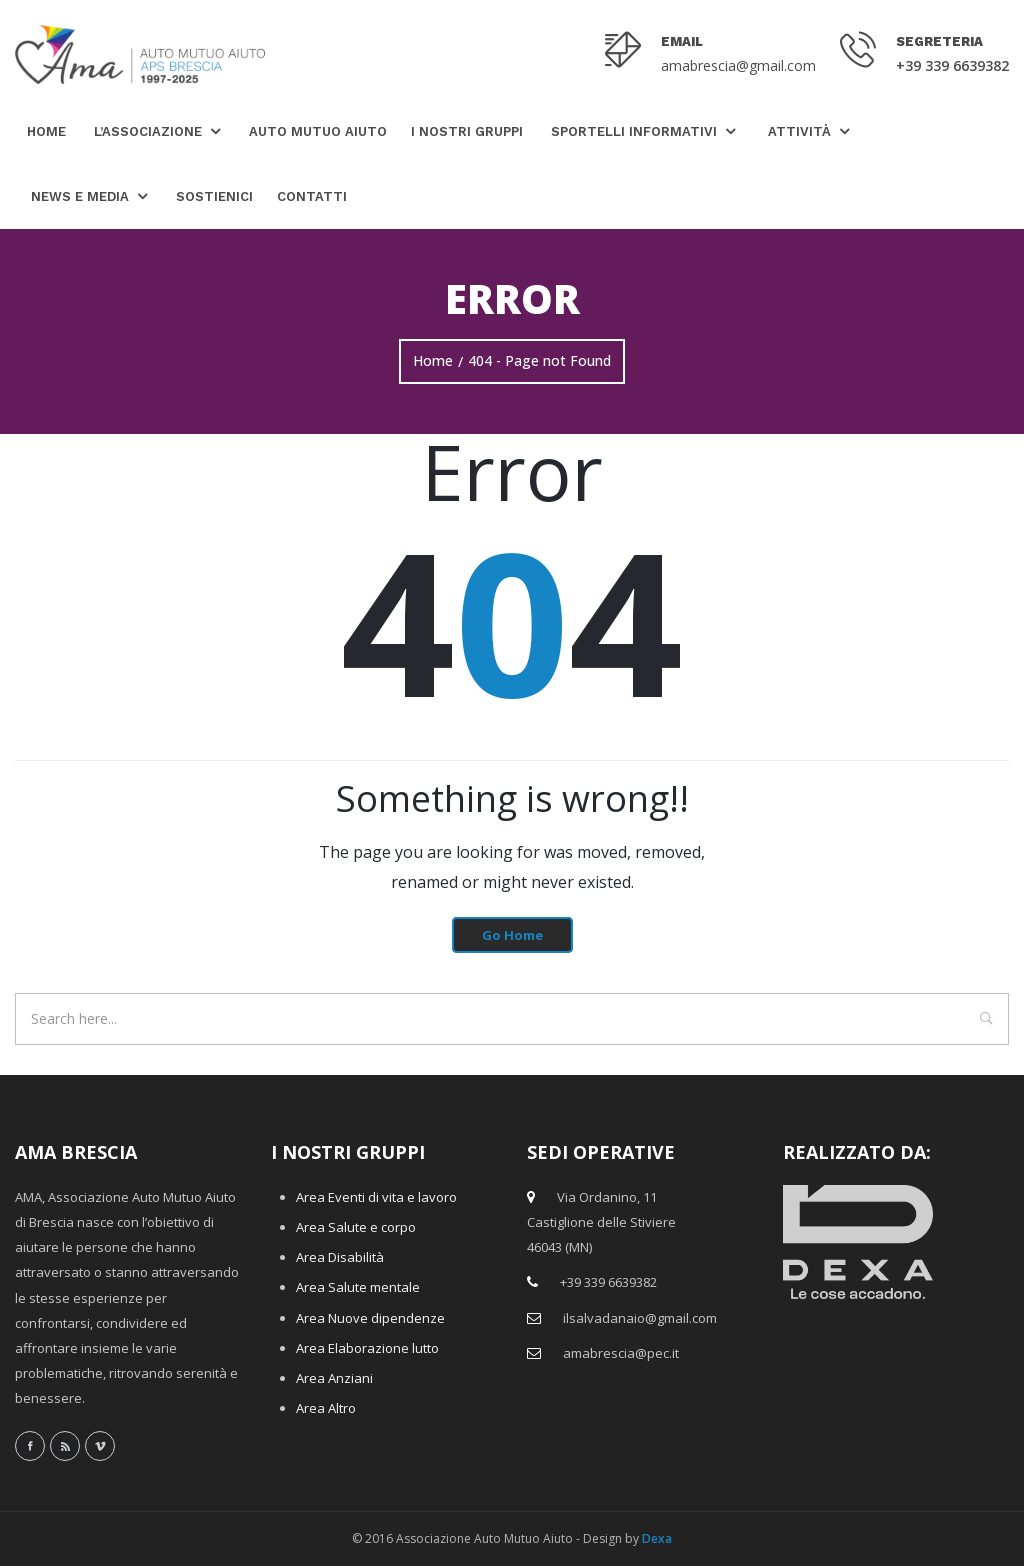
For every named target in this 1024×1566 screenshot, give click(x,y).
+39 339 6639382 (952, 65)
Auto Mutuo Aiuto (318, 131)
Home (46, 131)
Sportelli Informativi (634, 131)
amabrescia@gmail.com (738, 65)
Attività (799, 131)
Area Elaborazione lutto (367, 1348)
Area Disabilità (340, 1257)
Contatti (312, 196)
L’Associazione (148, 131)
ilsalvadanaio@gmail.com (640, 1318)
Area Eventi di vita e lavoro (376, 1197)
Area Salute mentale (358, 1287)
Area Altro (326, 1408)
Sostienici (214, 196)
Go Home (512, 935)
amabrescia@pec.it (621, 1353)
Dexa (657, 1538)
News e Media (80, 196)
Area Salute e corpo (356, 1227)
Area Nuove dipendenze (370, 1318)
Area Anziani (334, 1378)
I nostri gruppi (467, 131)
